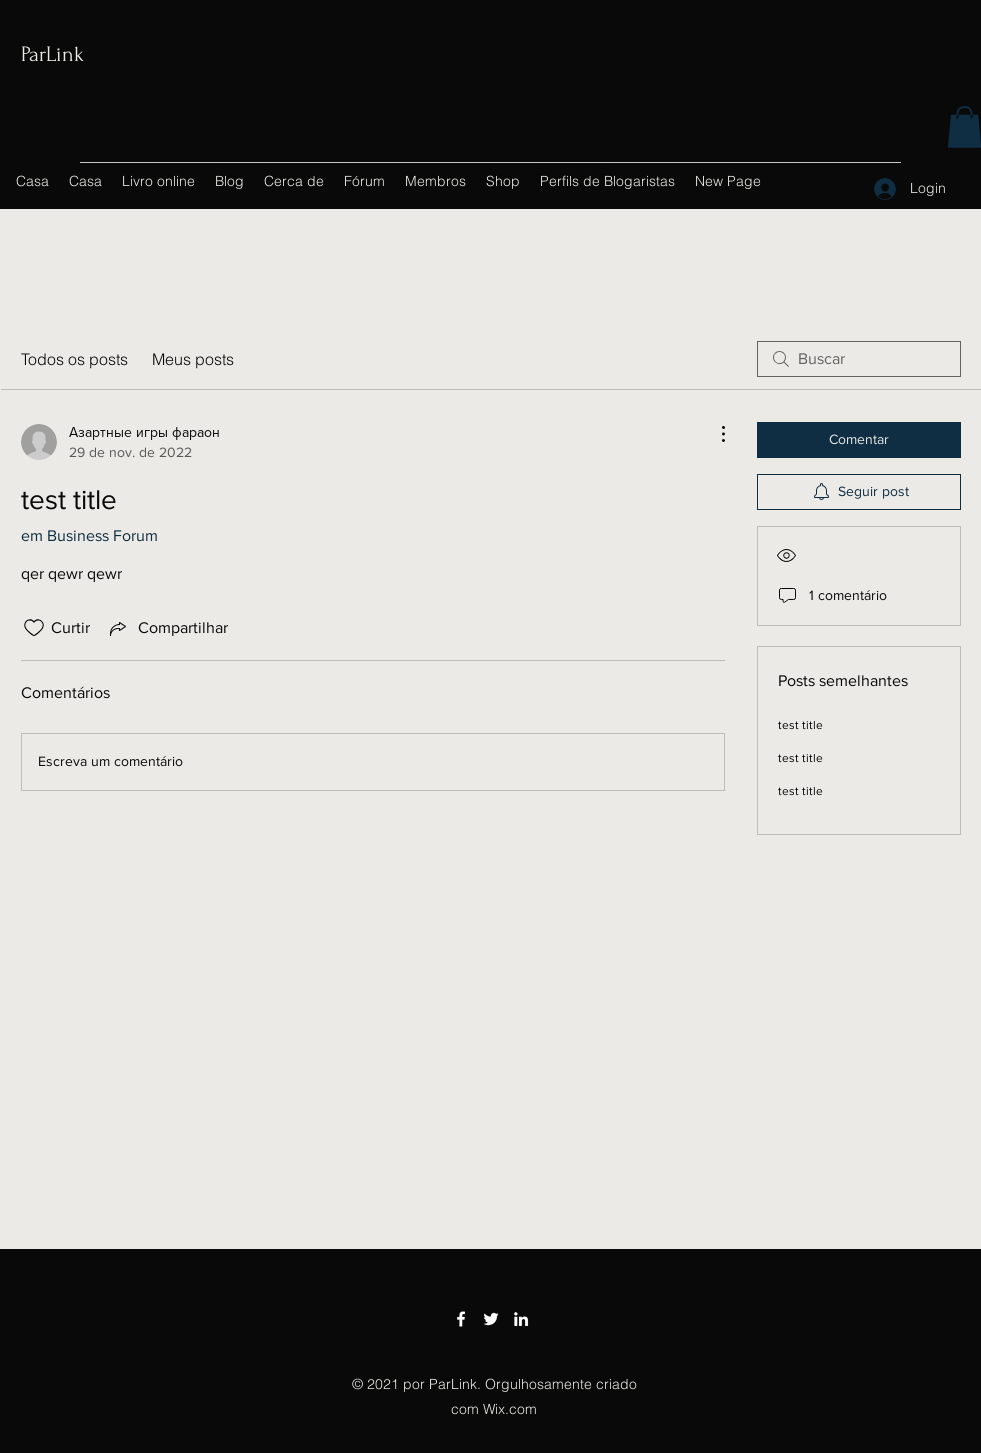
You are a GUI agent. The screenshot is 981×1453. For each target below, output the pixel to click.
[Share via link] (167, 628)
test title (800, 725)
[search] (859, 359)
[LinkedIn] (521, 1319)
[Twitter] (491, 1319)
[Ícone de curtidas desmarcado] (34, 628)
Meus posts (193, 359)
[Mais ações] (713, 434)
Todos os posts (74, 359)
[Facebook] (461, 1319)
